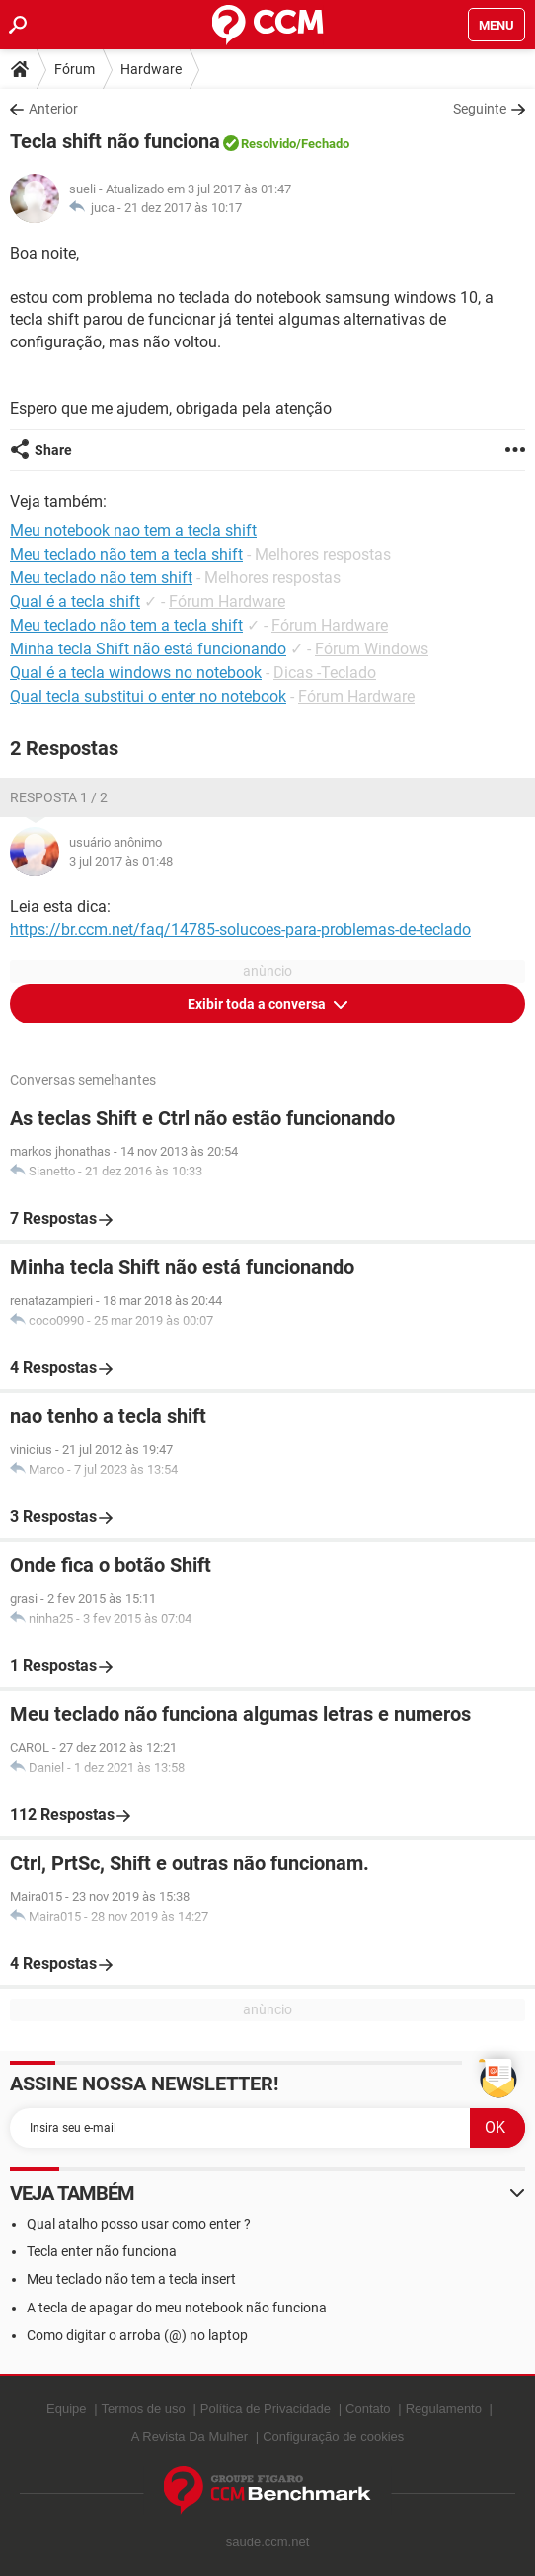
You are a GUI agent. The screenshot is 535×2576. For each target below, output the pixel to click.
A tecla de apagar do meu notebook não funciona (177, 2307)
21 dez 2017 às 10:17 (183, 207)
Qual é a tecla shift (75, 601)
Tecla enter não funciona (102, 2251)
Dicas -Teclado (324, 672)
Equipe (66, 2408)
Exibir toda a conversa (258, 1004)
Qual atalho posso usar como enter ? (139, 2224)
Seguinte (479, 108)
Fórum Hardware (227, 601)
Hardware (151, 69)
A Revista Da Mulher (190, 2436)
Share (53, 450)
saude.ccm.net (268, 2542)
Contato (368, 2408)
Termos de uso (144, 2408)
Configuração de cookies (333, 2436)
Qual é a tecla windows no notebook (136, 672)
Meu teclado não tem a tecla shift (126, 625)
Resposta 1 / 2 (59, 797)
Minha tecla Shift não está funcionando (148, 649)
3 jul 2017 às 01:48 (121, 861)
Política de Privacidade (265, 2408)
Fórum (74, 69)
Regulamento (444, 2408)
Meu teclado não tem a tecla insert (131, 2279)
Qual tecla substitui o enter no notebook (148, 696)
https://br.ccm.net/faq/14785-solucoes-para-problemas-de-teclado (240, 929)
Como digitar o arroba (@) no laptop (137, 2335)
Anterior (53, 108)
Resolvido (268, 143)
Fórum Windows (371, 649)
